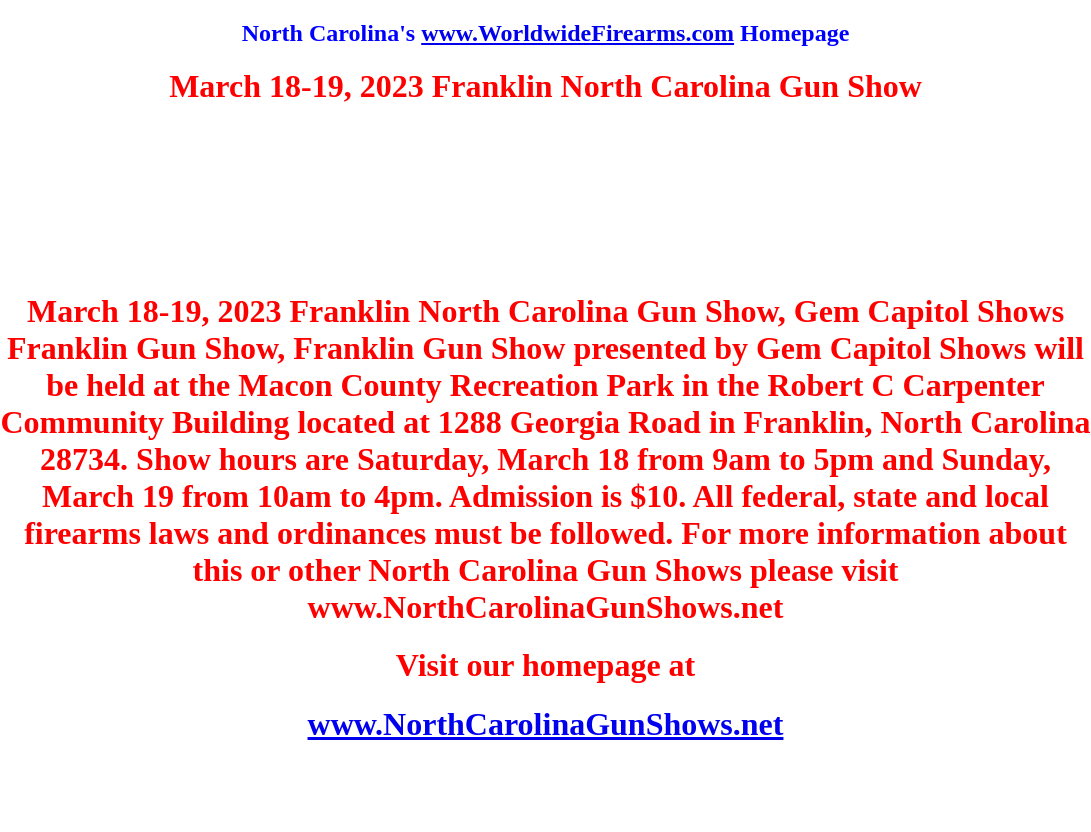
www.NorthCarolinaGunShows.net (546, 724)
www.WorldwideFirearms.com (577, 33)
